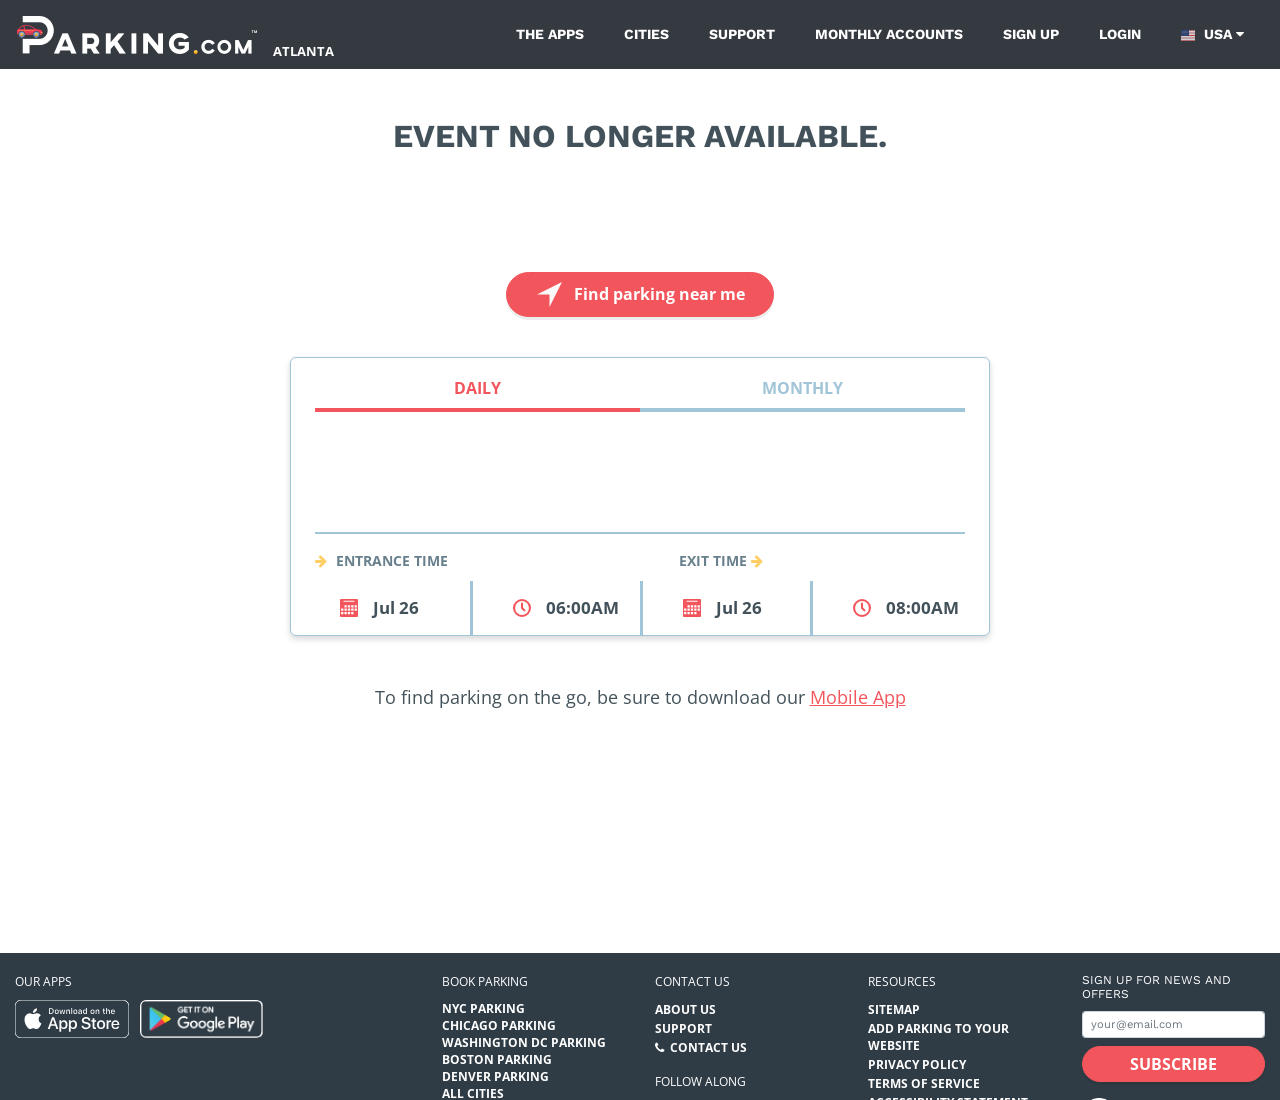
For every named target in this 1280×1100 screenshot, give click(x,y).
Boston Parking (497, 1059)
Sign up (1031, 34)
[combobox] (640, 509)
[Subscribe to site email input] (1173, 1024)
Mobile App (858, 697)
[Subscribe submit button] (1173, 1064)
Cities (646, 34)
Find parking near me (638, 294)
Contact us (692, 981)
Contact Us (708, 1047)
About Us (685, 1009)
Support (742, 34)
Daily (477, 388)
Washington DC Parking (524, 1042)
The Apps (550, 34)
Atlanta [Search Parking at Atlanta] (303, 51)
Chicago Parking (499, 1025)
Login (1120, 34)
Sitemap (894, 1009)
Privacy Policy (917, 1064)
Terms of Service (924, 1083)
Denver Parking (495, 1076)
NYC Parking (483, 1008)
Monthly (802, 388)
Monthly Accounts (889, 34)
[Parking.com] (137, 34)
